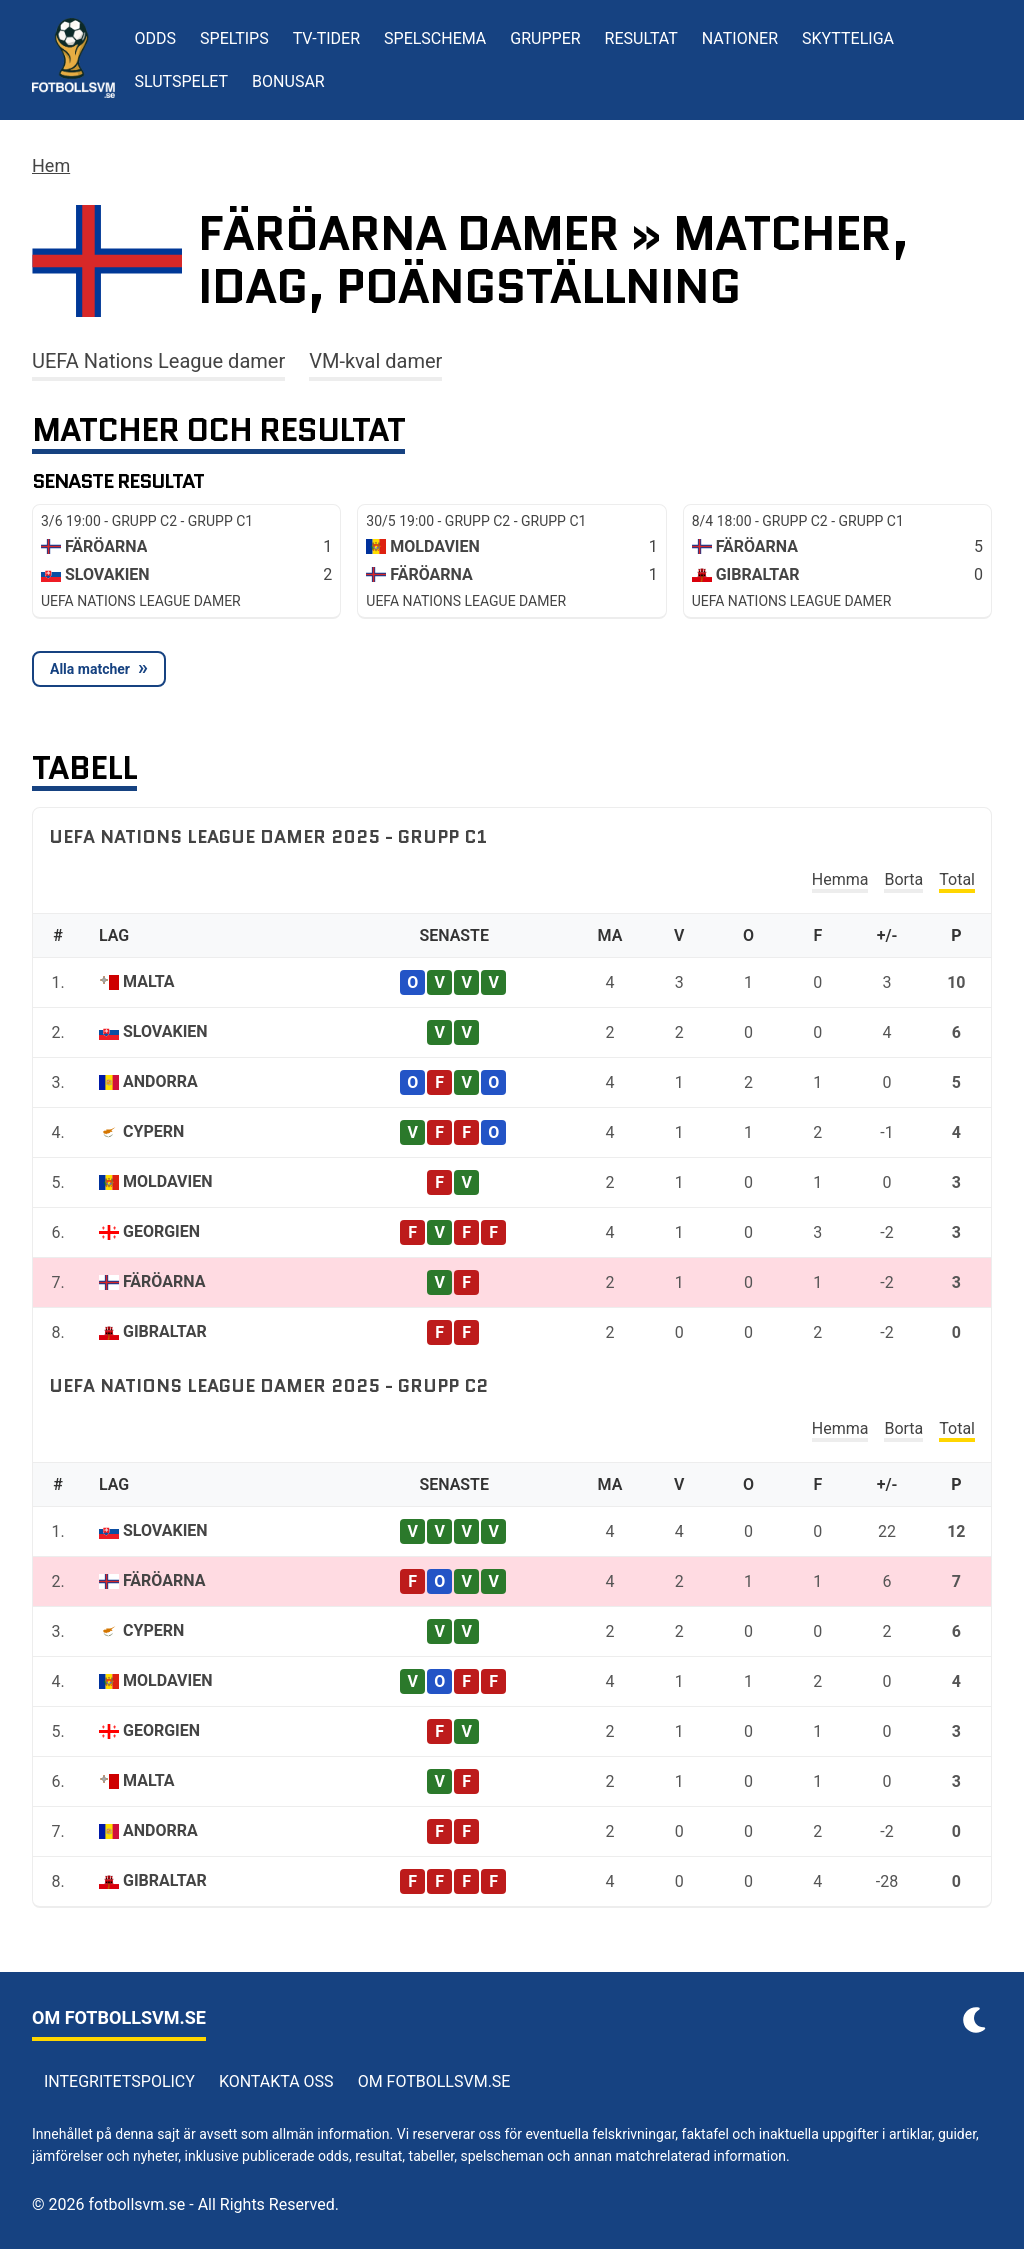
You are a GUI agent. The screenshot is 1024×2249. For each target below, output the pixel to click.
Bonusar (288, 81)
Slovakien (165, 1031)
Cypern (153, 1131)
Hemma (840, 879)
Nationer (740, 38)
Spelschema (435, 38)
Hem (51, 165)
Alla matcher (90, 669)
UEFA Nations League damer (158, 361)
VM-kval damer (375, 361)
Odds (156, 38)
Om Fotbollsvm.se (434, 2081)
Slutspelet (182, 81)
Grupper (545, 38)
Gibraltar (165, 1331)
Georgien (161, 1231)
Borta (903, 879)
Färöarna (164, 1281)
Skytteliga (848, 38)
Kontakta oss (276, 2081)
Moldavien (167, 1181)
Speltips (234, 38)
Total (957, 879)
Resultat (641, 38)
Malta (149, 981)
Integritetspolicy (119, 2081)
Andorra (160, 1081)
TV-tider (326, 38)
